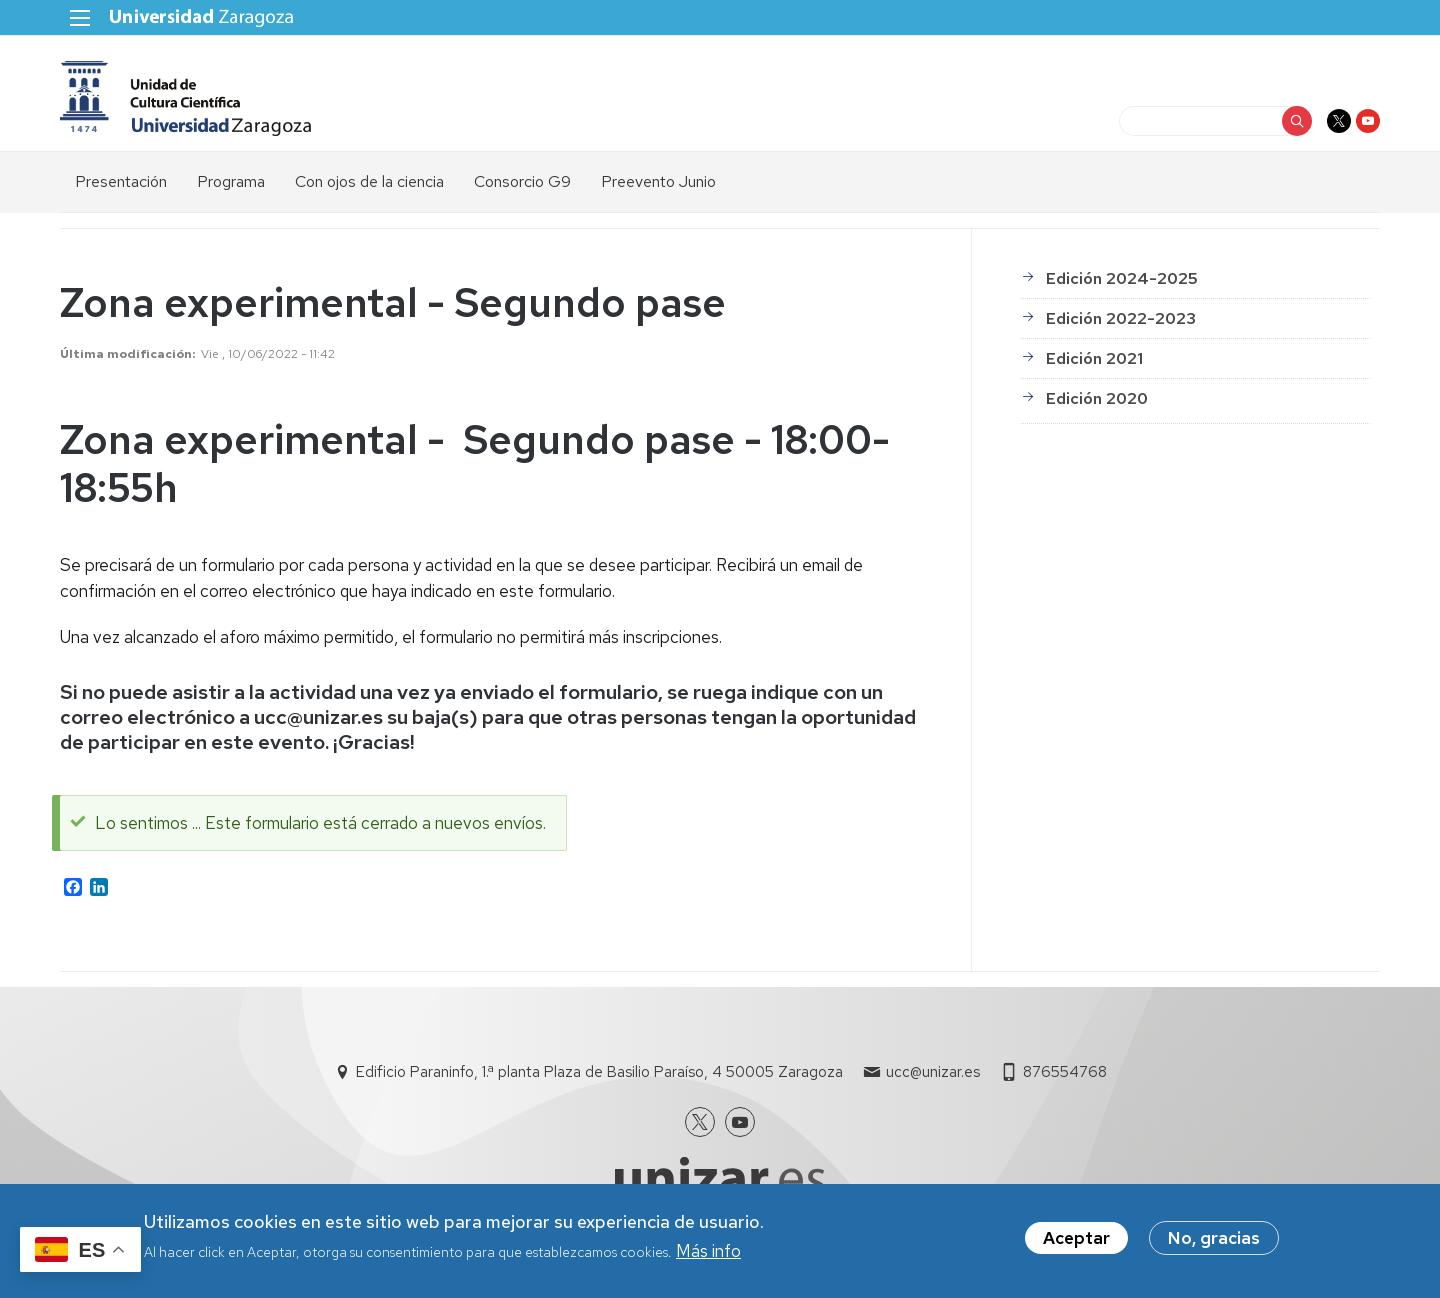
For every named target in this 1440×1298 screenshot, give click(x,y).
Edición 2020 (1097, 398)
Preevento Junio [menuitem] (658, 181)
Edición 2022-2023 (1121, 318)
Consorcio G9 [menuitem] (522, 181)
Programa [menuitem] (231, 181)
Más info (708, 1257)
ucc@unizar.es (933, 1072)
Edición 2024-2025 (1122, 278)
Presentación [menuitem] (121, 181)
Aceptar (1076, 1244)
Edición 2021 (1094, 358)
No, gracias (1214, 1244)
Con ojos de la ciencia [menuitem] (369, 181)
